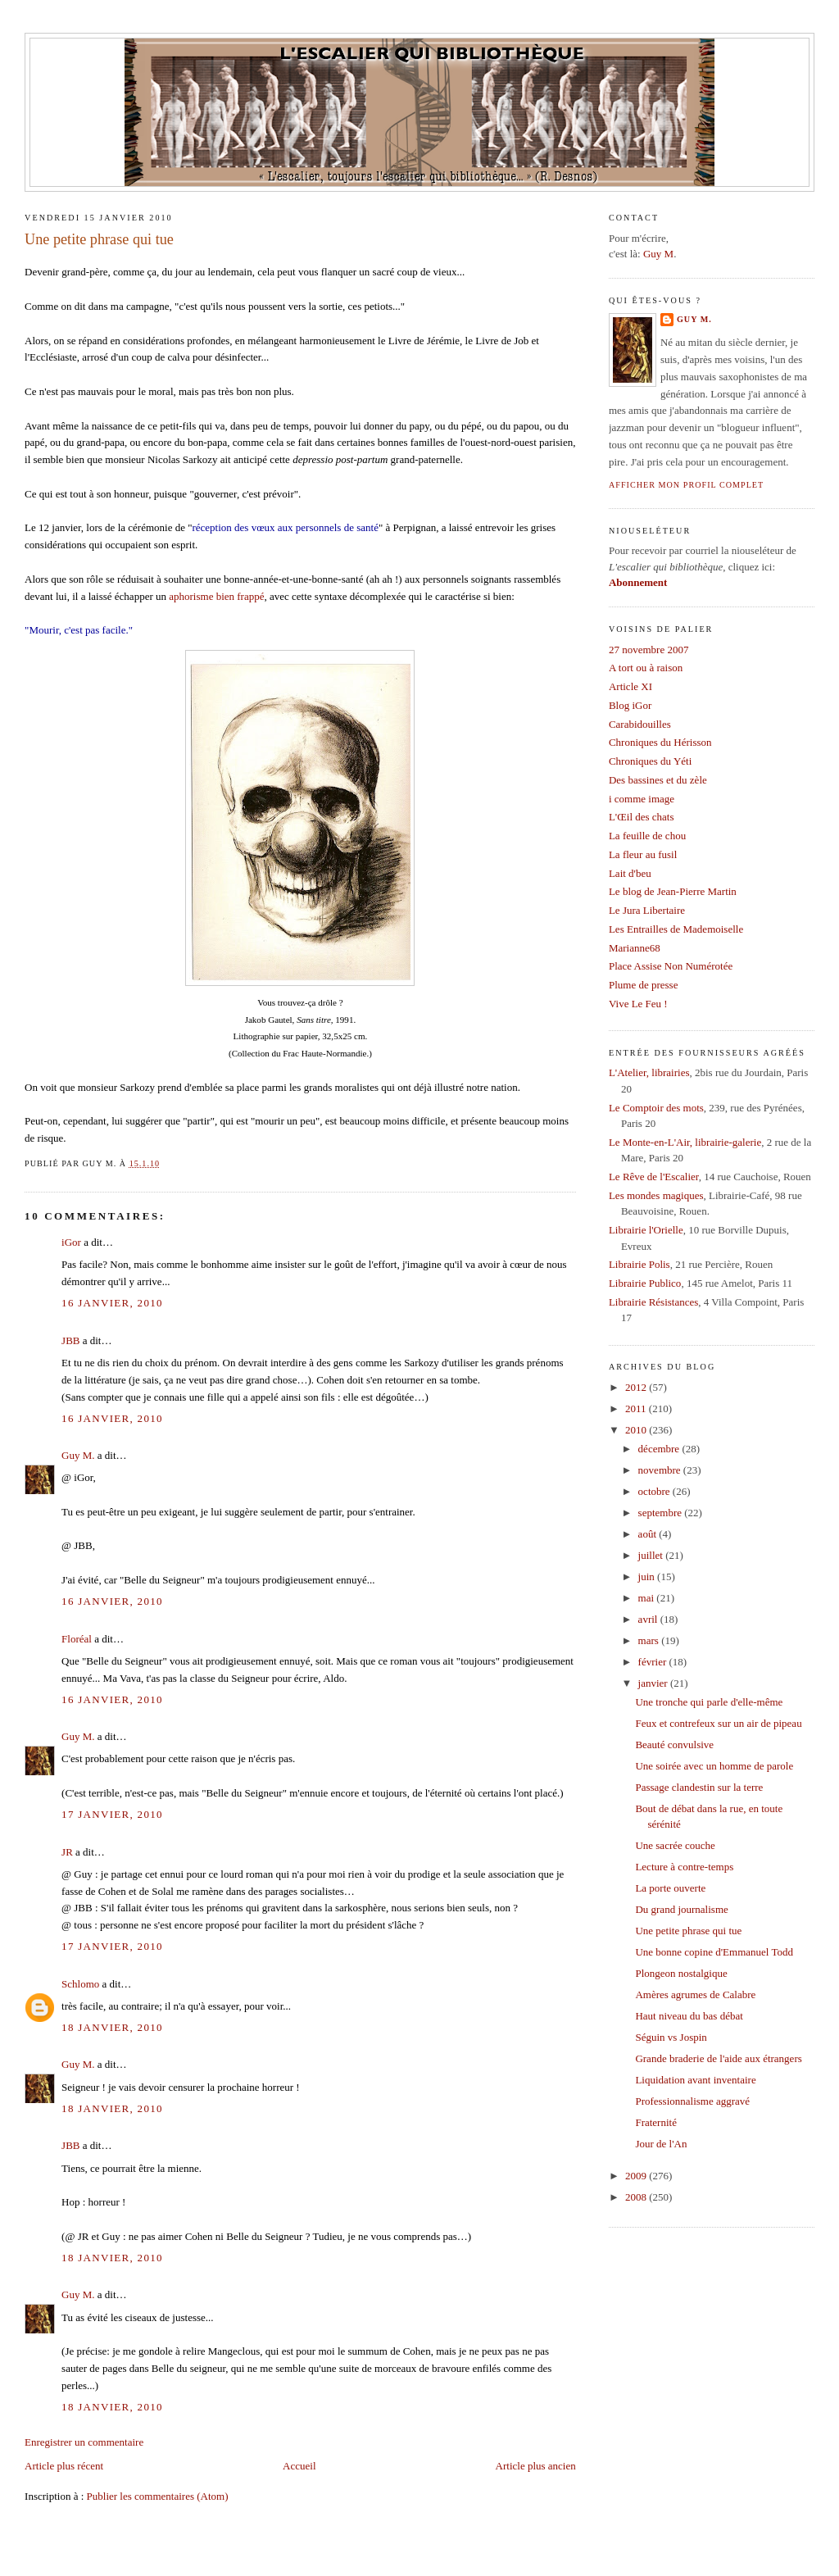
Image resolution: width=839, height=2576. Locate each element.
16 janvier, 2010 (112, 1303)
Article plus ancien (536, 2466)
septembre (661, 1512)
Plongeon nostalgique (681, 1973)
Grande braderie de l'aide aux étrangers (718, 2058)
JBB (70, 1340)
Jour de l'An (661, 2144)
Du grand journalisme (681, 1909)
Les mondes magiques (656, 1195)
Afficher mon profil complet (686, 484)
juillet (652, 1555)
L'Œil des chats (641, 817)
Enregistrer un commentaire (84, 2442)
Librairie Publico (645, 1283)
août (649, 1534)
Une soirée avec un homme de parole (714, 1766)
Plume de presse (643, 985)
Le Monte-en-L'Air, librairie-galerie (685, 1142)
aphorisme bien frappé (216, 596)
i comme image (641, 799)
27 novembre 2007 (648, 649)
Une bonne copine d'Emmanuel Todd (714, 1952)
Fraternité (656, 2122)
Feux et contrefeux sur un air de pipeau (718, 1723)
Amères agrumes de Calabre (695, 1994)
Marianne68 (634, 948)
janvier (654, 1683)
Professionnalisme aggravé (692, 2101)
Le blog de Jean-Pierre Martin (673, 891)
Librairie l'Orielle (646, 1230)
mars (650, 1640)
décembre (660, 1448)
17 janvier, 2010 (112, 1814)
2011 (637, 1408)
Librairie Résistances (653, 1302)
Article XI (630, 686)
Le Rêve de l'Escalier (654, 1176)
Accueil (299, 2466)
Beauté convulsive (674, 1744)
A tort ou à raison (646, 667)
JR (67, 1852)
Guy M (658, 254)
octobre (655, 1491)
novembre (660, 1470)
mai (647, 1598)
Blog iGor (630, 705)
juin (647, 1576)
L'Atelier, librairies (649, 1072)
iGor (71, 1242)
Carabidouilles (640, 724)
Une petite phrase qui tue (99, 239)
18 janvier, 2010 (112, 2027)
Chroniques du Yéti (650, 761)
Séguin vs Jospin (670, 2037)
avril (649, 1619)
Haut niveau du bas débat (688, 2016)
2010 (637, 1430)
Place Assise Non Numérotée (670, 966)
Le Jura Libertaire (647, 910)
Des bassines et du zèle (658, 780)
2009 (637, 2175)
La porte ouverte (670, 1888)
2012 (637, 1387)
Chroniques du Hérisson (660, 742)
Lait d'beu (630, 873)
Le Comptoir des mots (656, 1108)
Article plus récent (64, 2466)
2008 (637, 2197)
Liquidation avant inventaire (695, 2080)
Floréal (76, 1639)
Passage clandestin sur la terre (699, 1787)
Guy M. (77, 1455)
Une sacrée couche (674, 1845)
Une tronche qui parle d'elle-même (708, 1702)
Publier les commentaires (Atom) (158, 2496)
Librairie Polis (639, 1264)
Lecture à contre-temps (684, 1866)
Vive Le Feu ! (638, 1003)
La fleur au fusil (643, 854)
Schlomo (80, 1984)
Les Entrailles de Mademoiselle (676, 929)
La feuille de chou (647, 835)
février (653, 1662)
